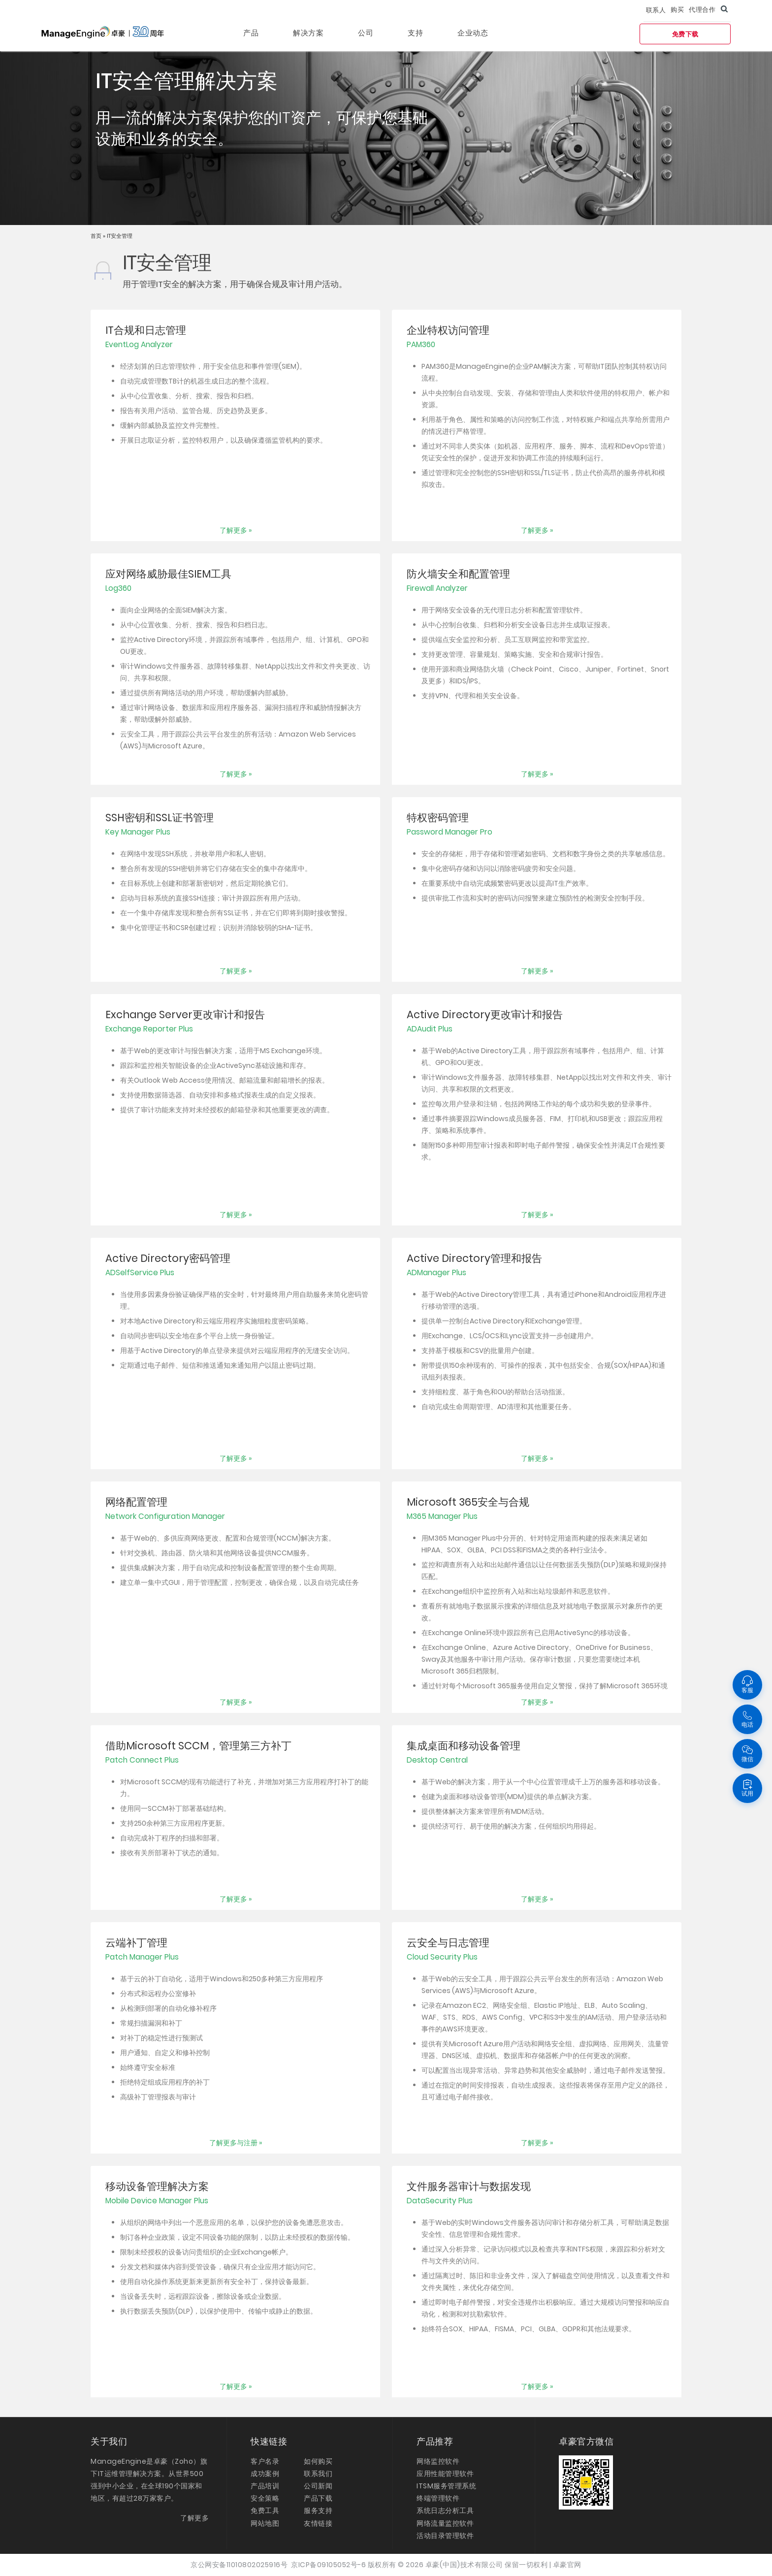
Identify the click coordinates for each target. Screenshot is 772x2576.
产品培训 (265, 2486)
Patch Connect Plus (142, 1760)
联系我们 (318, 2474)
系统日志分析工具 (445, 2510)
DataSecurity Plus (440, 2200)
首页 (97, 236)
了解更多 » (236, 530)
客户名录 (265, 2461)
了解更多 (194, 2518)
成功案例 (265, 2474)
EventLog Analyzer (139, 344)
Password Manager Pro (449, 832)
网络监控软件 (438, 2461)
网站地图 (265, 2523)
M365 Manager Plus (442, 1516)
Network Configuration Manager (165, 1516)
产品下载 (318, 2498)
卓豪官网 (567, 2565)
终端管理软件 (438, 2498)
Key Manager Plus (137, 832)
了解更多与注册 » (235, 2143)
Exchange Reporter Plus (149, 1029)
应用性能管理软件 (445, 2474)
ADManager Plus (436, 1272)
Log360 (118, 588)
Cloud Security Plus (442, 1957)
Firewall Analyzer (437, 588)
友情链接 (318, 2523)
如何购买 (318, 2461)
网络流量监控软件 (445, 2523)
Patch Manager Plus (142, 1957)
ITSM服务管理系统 (446, 2486)
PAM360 (421, 344)
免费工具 (265, 2510)
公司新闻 (318, 2486)
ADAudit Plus (429, 1029)
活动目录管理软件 (445, 2536)
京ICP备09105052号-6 (328, 2565)
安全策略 (265, 2498)
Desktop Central (437, 1760)
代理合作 (702, 9)
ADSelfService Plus (139, 1272)
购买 (677, 9)
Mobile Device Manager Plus (156, 2200)
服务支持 (318, 2510)
